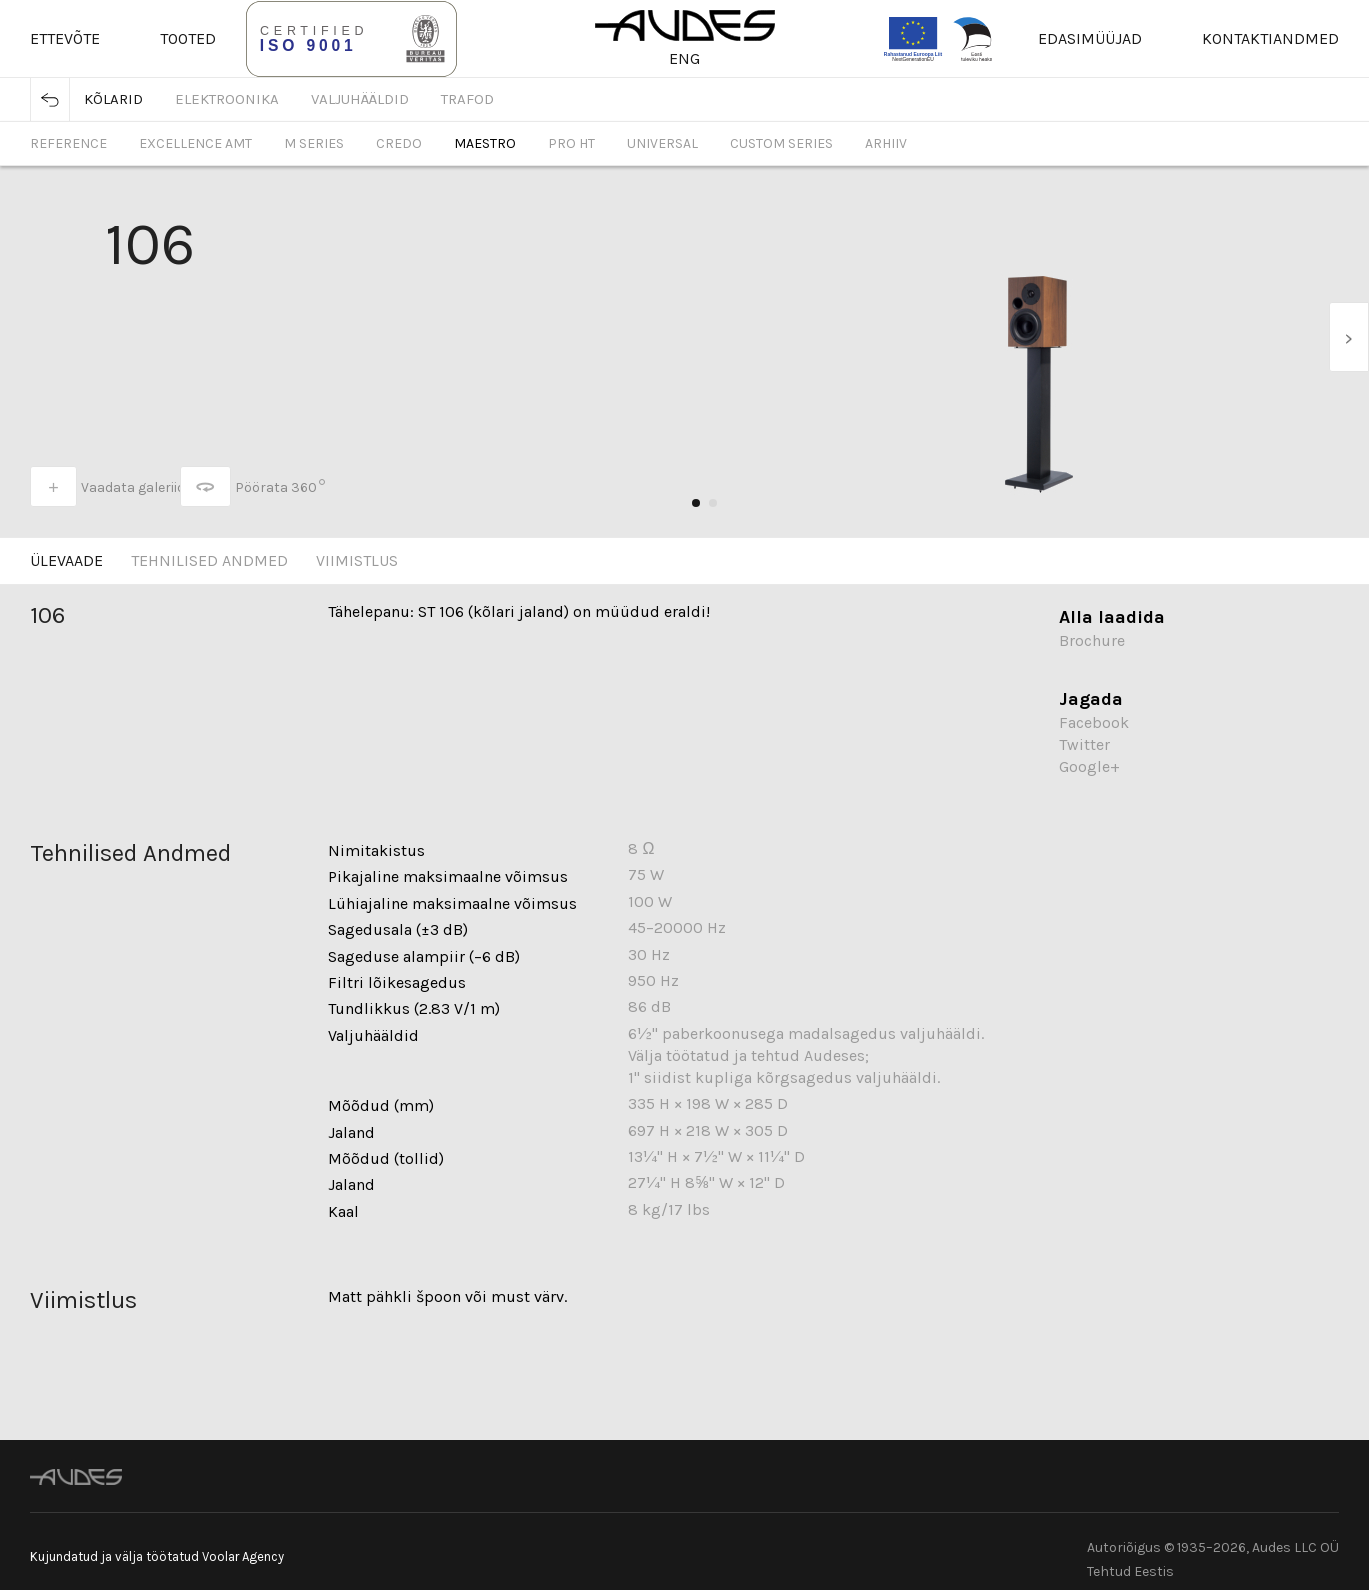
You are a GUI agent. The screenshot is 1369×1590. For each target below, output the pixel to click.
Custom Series (781, 143)
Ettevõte (65, 38)
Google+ (1089, 766)
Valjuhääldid (360, 99)
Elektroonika (227, 99)
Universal (662, 143)
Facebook (1094, 722)
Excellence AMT (195, 143)
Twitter (1084, 744)
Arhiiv (886, 143)
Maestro (485, 143)
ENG (684, 59)
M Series (314, 143)
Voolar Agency (243, 1556)
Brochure (1092, 640)
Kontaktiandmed (1270, 38)
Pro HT (571, 143)
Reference (68, 143)
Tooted (188, 38)
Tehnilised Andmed (209, 560)
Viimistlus (357, 560)
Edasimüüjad (1090, 38)
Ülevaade (66, 560)
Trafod (467, 99)
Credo (399, 143)
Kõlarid (113, 99)
